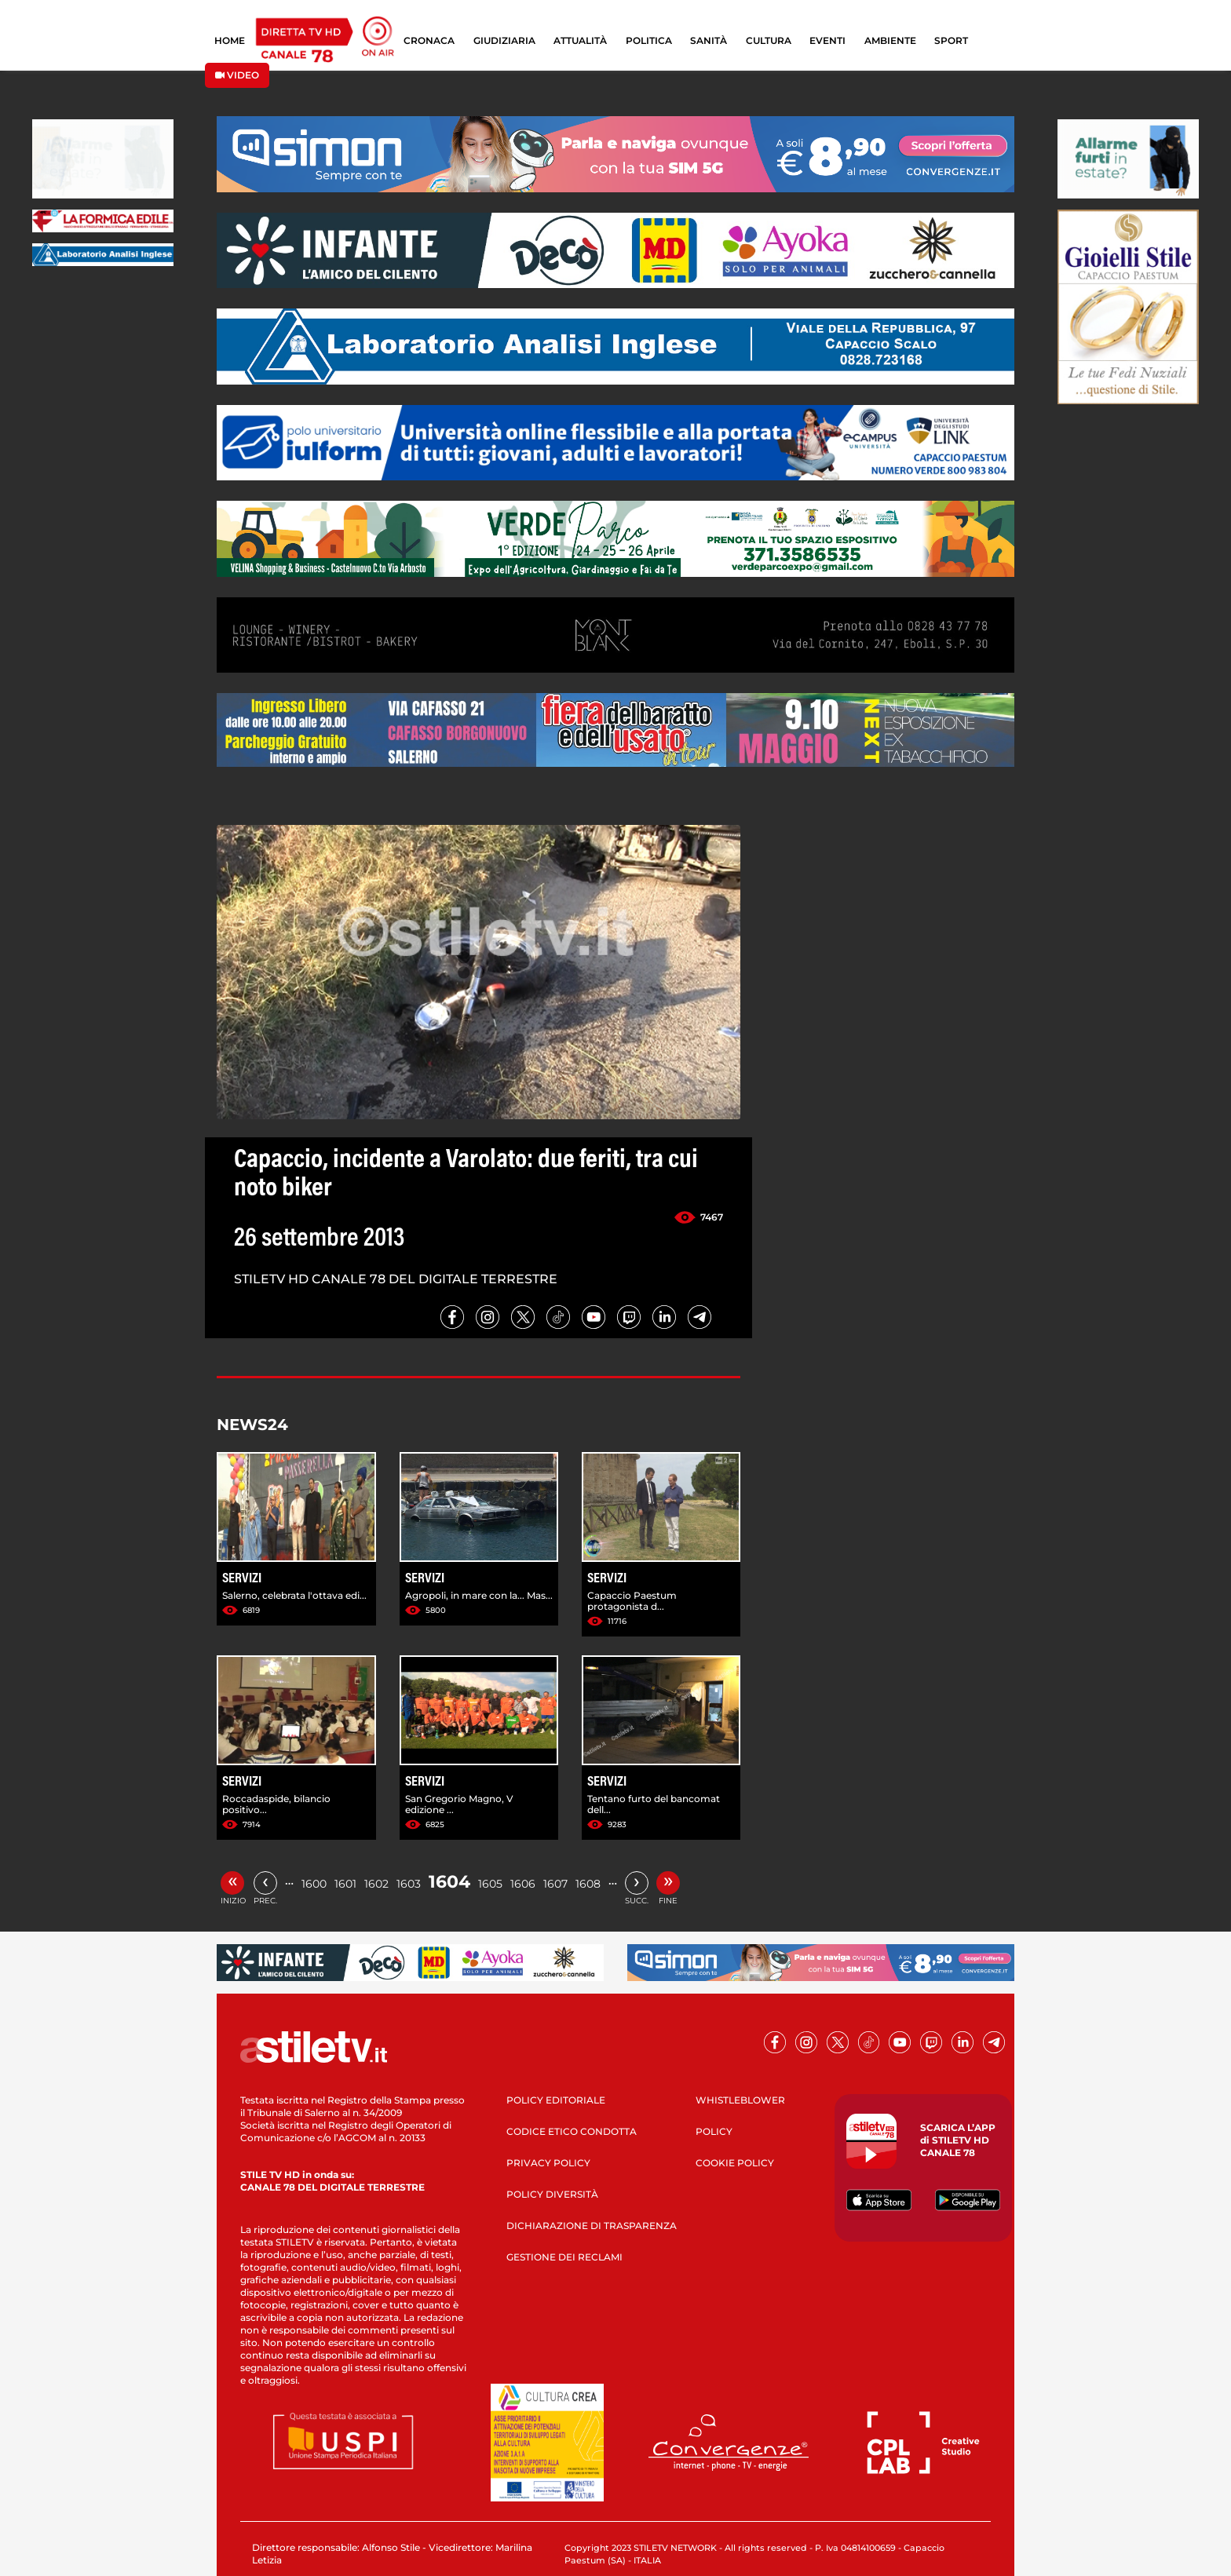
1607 (555, 1884)
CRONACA (429, 40)
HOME (229, 40)
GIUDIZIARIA (504, 40)
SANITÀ (708, 40)
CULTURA (768, 40)
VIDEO (237, 75)
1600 (314, 1884)
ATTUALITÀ (580, 40)
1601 (345, 1884)
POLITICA (649, 40)
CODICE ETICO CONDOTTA (571, 2131)
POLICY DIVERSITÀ (552, 2194)
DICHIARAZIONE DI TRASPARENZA (591, 2225)
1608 (588, 1884)
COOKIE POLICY (735, 2163)
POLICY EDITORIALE (555, 2100)
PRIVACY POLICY (548, 2163)
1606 (522, 1884)
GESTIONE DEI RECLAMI (564, 2257)
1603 (408, 1884)
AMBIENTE (890, 40)
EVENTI (827, 40)
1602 (376, 1884)
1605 (490, 1884)
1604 (449, 1881)
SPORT (951, 40)
